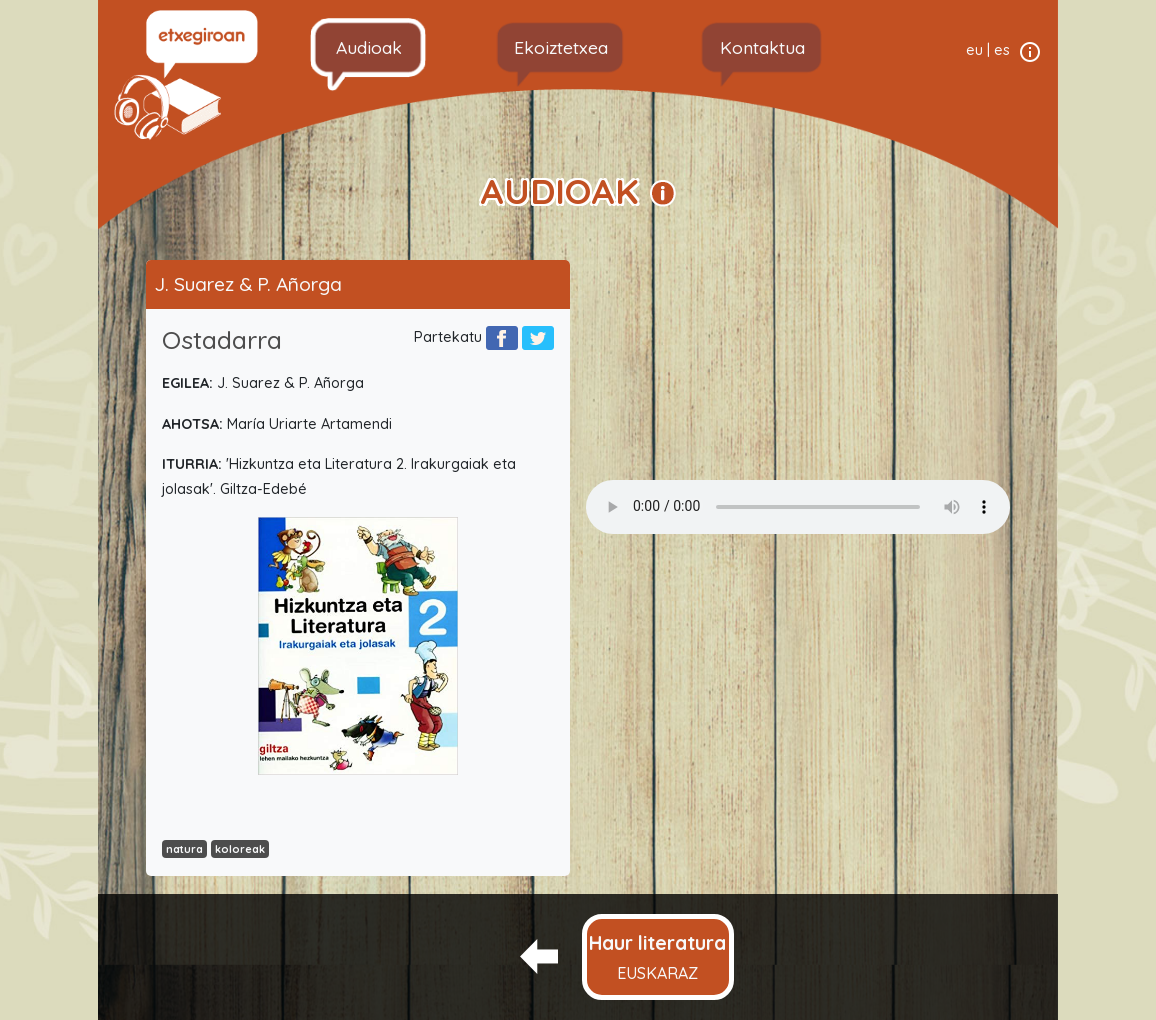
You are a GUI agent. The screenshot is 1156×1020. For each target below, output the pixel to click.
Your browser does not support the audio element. (798, 507)
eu (974, 50)
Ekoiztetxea (561, 47)
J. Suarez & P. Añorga (248, 284)
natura (184, 849)
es (1002, 50)
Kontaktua (762, 47)
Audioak (369, 47)
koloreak (240, 849)
